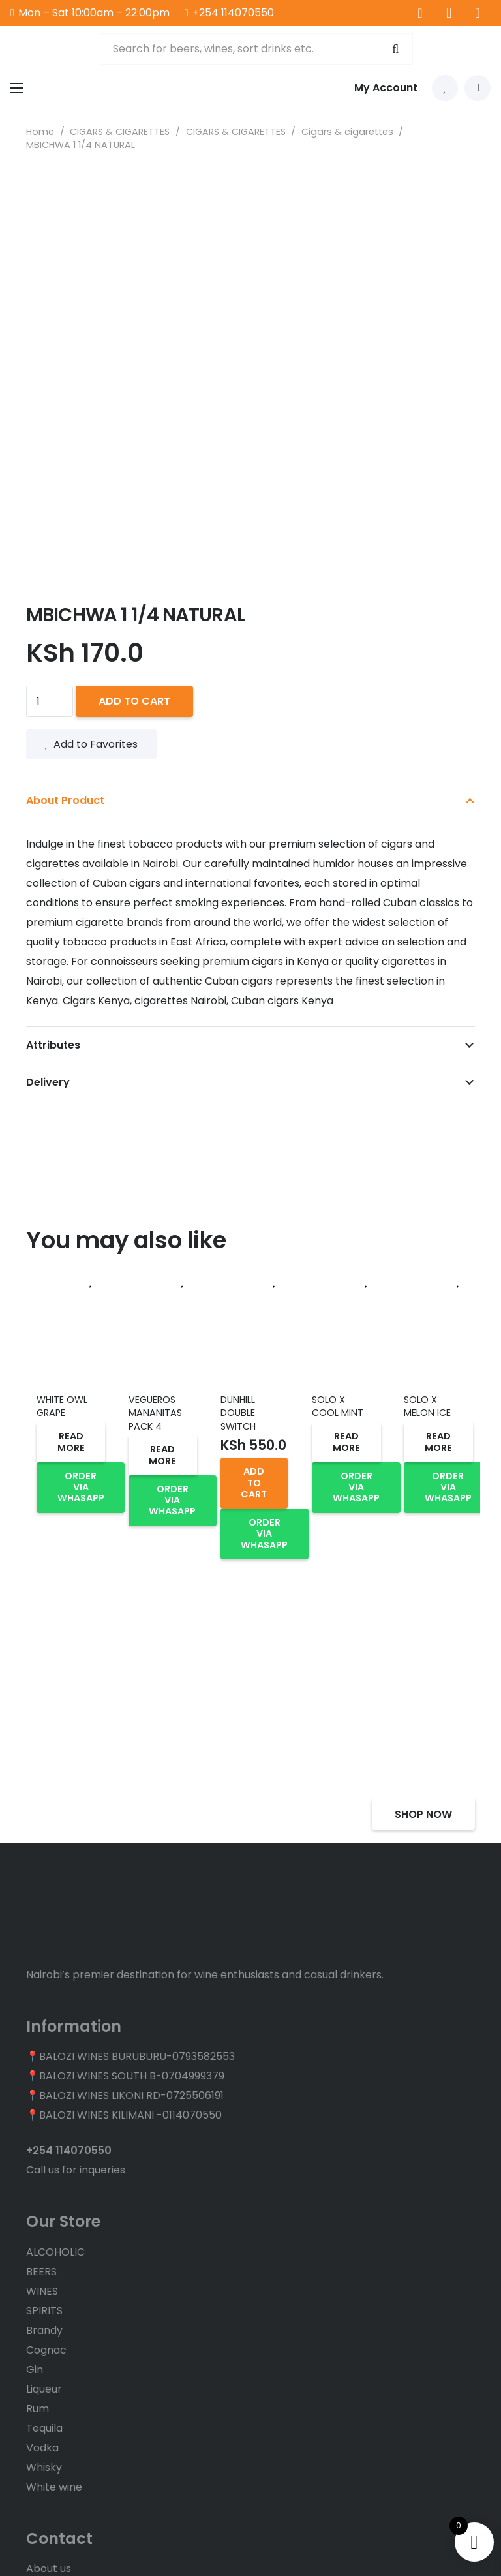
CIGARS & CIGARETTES (120, 131)
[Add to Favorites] (91, 1282)
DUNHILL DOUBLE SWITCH (238, 1412)
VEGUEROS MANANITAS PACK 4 (155, 1412)
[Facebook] (420, 13)
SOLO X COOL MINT (337, 1406)
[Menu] (17, 88)
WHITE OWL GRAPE (62, 1406)
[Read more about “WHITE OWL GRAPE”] (71, 1442)
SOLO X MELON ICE (427, 1406)
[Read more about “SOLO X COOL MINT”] (346, 1442)
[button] (254, 1483)
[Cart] (477, 88)
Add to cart (134, 701)
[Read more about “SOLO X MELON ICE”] (438, 1442)
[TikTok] (477, 13)
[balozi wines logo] (47, 49)
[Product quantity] (49, 701)
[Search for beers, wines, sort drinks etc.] (256, 49)
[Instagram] (449, 13)
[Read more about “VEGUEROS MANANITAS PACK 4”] (163, 1455)
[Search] (394, 49)
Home (40, 131)
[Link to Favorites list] (445, 88)
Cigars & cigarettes (347, 131)
